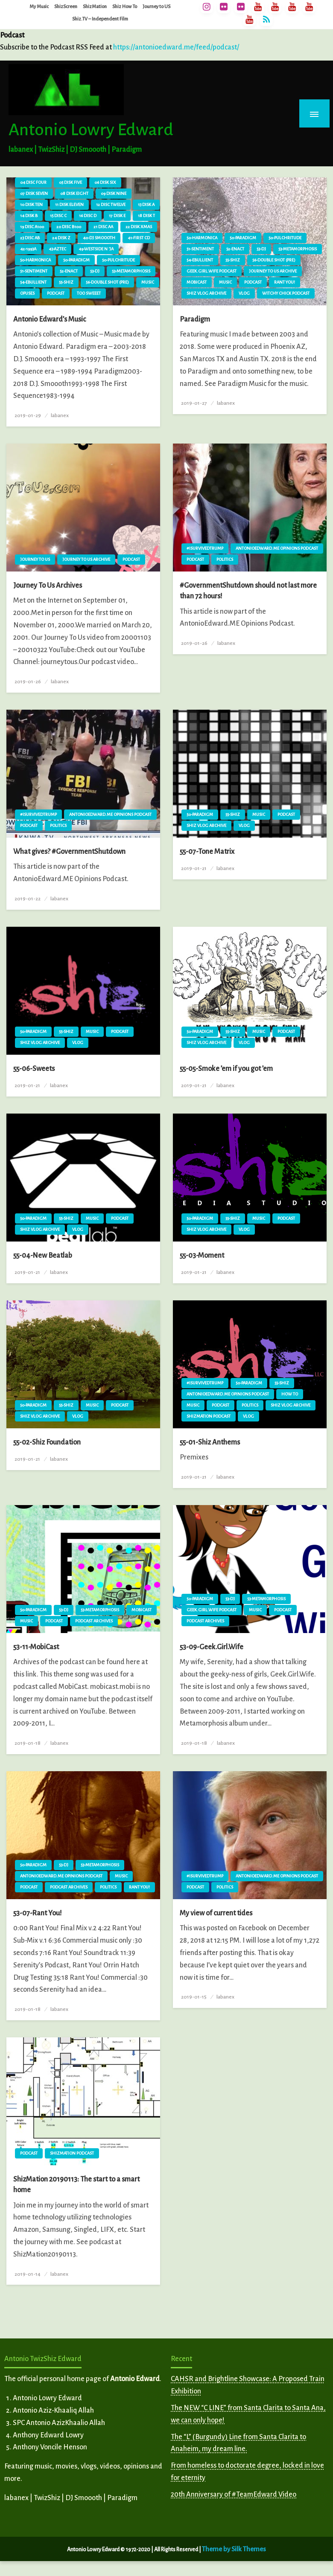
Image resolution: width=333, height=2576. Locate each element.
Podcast (55, 293)
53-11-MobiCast (36, 1647)
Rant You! (284, 282)
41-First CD (139, 237)
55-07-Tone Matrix (207, 852)
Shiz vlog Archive (206, 293)
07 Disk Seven (34, 193)
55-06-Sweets (34, 1069)
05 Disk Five (70, 182)
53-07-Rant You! (37, 1913)
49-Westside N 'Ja (96, 249)
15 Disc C (58, 215)
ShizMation (95, 6)
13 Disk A (146, 204)
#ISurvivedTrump (205, 548)
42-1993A (28, 249)
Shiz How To (124, 6)
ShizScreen (65, 6)
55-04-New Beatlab (42, 1255)
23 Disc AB (30, 237)
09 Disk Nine (113, 193)
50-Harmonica (35, 260)
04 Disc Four (33, 182)
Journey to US (156, 6)
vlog (244, 293)
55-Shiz (66, 282)
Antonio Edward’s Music (49, 319)
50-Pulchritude (118, 260)
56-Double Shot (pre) (107, 282)
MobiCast (197, 282)
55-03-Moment (202, 1255)
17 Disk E (117, 215)
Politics (224, 559)
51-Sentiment (33, 271)
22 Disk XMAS (139, 226)
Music (147, 282)
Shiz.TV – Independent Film (100, 18)
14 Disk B (29, 215)
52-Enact (69, 271)
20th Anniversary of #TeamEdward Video (233, 2494)
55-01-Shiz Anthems (210, 1442)
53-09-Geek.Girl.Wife (211, 1647)
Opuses (27, 293)
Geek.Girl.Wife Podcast (212, 271)
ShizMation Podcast (209, 1416)
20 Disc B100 (68, 226)
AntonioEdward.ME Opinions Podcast (277, 548)
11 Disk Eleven (69, 204)
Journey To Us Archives (47, 585)
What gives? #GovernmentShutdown (69, 852)
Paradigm (195, 319)
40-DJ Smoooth (99, 237)
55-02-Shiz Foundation (47, 1442)
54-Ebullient (33, 282)
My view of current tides (216, 1913)
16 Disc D (87, 215)
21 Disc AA (103, 226)
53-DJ (94, 271)
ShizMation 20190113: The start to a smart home (76, 2185)
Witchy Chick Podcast (286, 293)
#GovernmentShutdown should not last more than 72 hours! (248, 591)
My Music (39, 6)
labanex (60, 415)
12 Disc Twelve (111, 204)
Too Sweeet (89, 293)
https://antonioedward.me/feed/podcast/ (176, 47)
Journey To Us (35, 559)
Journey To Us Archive (273, 271)
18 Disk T (146, 215)
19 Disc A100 (32, 226)
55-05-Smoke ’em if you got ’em (226, 1069)
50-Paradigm (76, 260)
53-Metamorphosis (131, 271)
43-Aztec (57, 249)
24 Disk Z (61, 237)
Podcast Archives (94, 1621)
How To (289, 1394)
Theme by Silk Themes (234, 2549)
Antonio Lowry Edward (91, 129)
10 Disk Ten (31, 204)
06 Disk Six (105, 182)
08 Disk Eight (74, 193)
